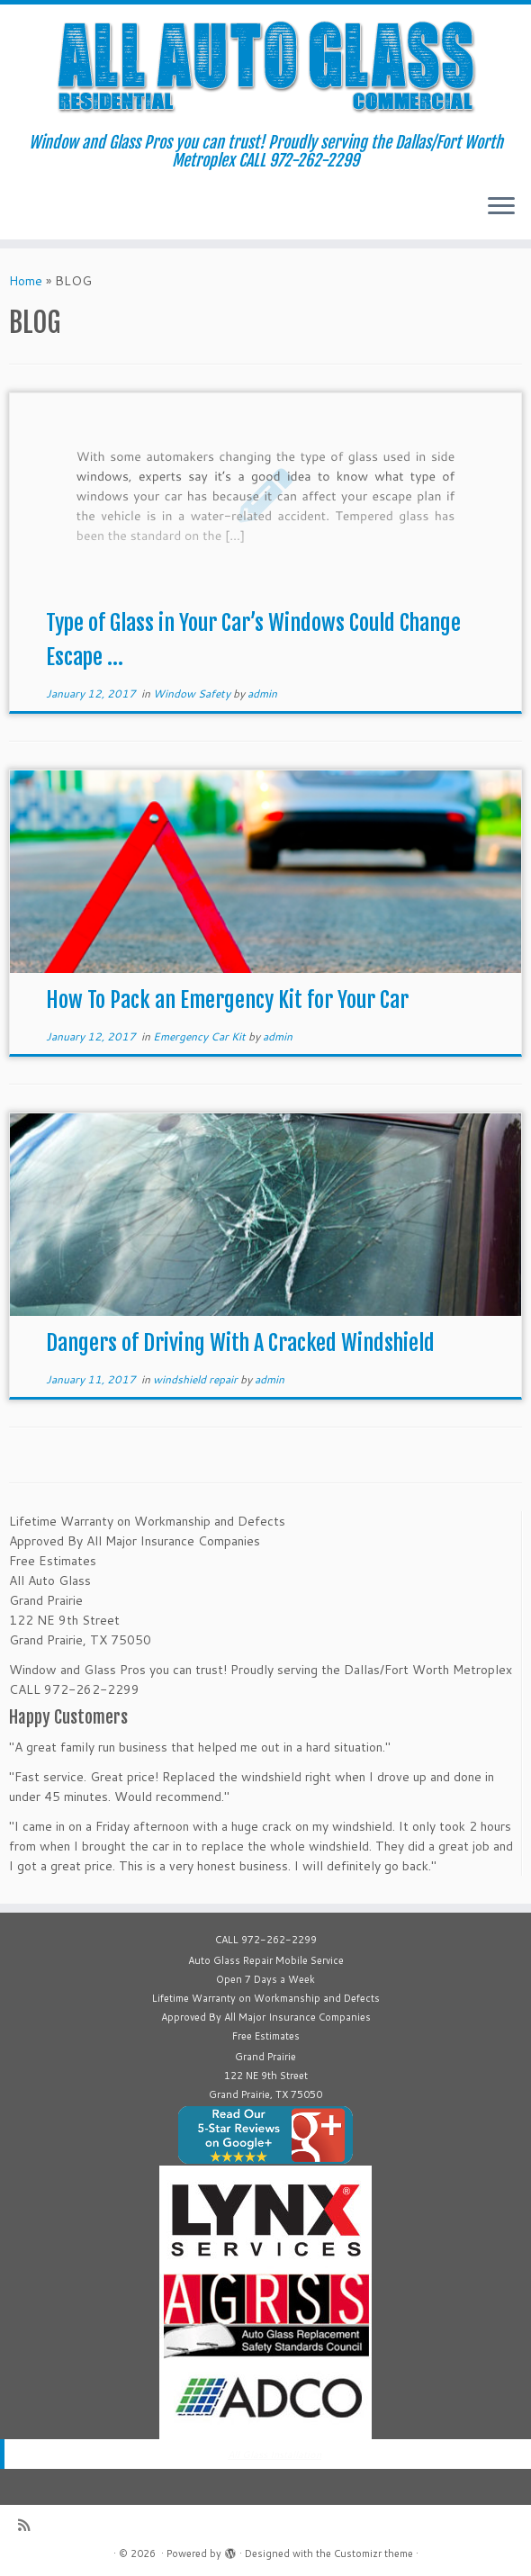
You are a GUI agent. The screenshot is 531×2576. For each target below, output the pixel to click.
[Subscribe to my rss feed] (29, 2525)
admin (262, 693)
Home (25, 281)
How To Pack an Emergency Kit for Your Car (227, 999)
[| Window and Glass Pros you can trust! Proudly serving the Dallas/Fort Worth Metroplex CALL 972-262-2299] (265, 69)
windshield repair (196, 1379)
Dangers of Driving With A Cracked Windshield (240, 1342)
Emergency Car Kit (200, 1036)
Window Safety (193, 693)
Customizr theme (373, 2553)
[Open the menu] (501, 207)
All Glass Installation (274, 2454)
